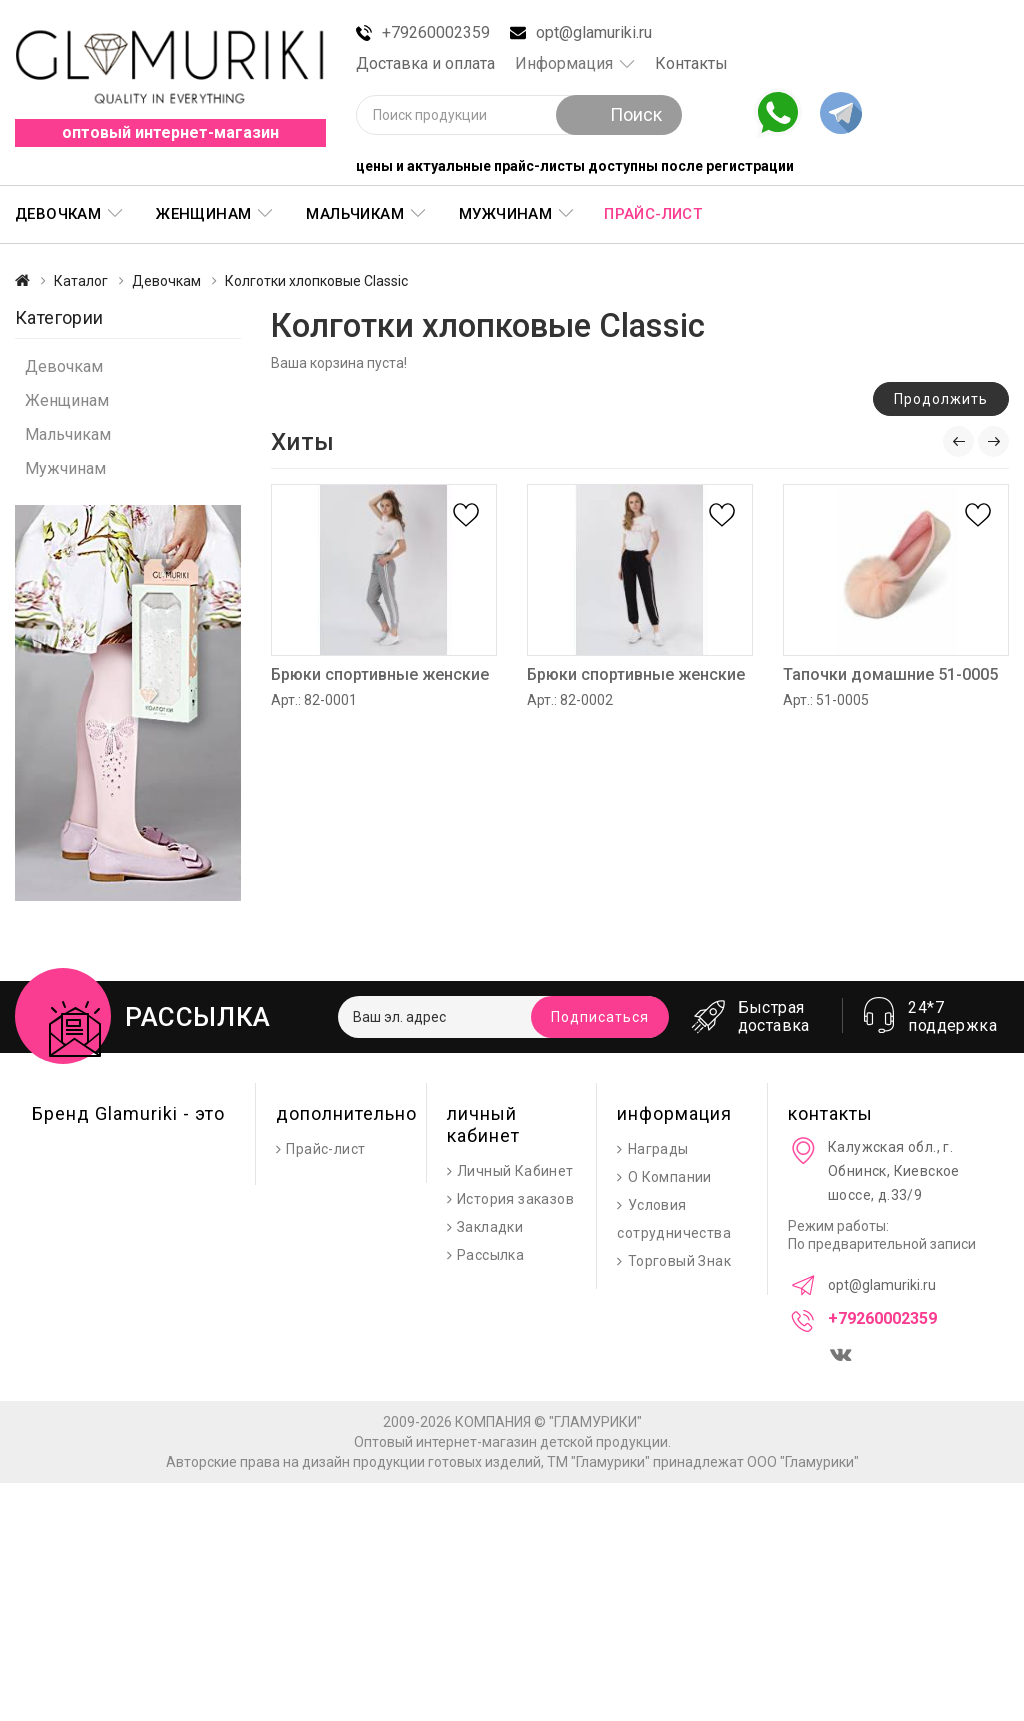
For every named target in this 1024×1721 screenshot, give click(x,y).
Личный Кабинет (515, 1171)
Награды (658, 1149)
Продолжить (941, 399)
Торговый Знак (679, 1261)
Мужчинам (505, 214)
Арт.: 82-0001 (314, 700)
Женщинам (203, 214)
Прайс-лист (653, 214)
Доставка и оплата (425, 63)
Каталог (81, 281)
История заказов (515, 1199)
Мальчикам (355, 214)
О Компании (670, 1177)
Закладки (490, 1227)
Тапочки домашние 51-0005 (890, 674)
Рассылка (490, 1255)
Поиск (619, 114)
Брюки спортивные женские (380, 674)
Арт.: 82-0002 (570, 700)
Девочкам (58, 214)
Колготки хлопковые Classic (316, 281)
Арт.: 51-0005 (826, 700)
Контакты (691, 63)
